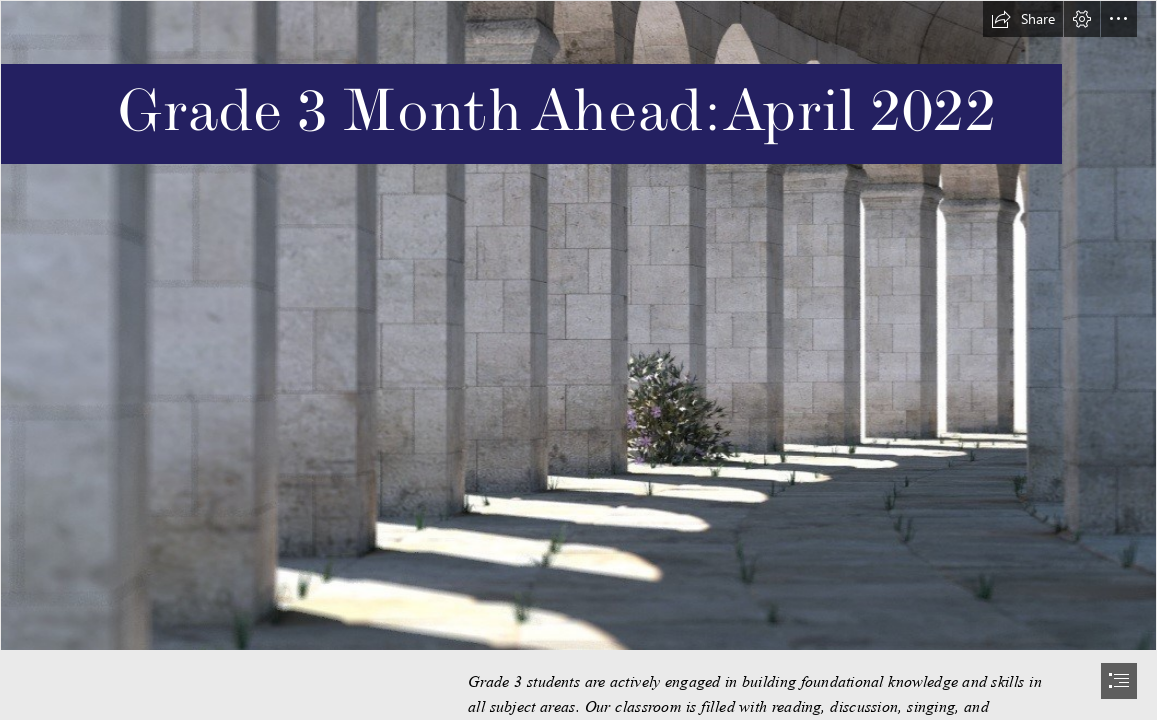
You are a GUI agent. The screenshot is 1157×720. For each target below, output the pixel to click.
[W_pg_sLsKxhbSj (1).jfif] (578, 325)
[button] (1023, 19)
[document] (578, 360)
